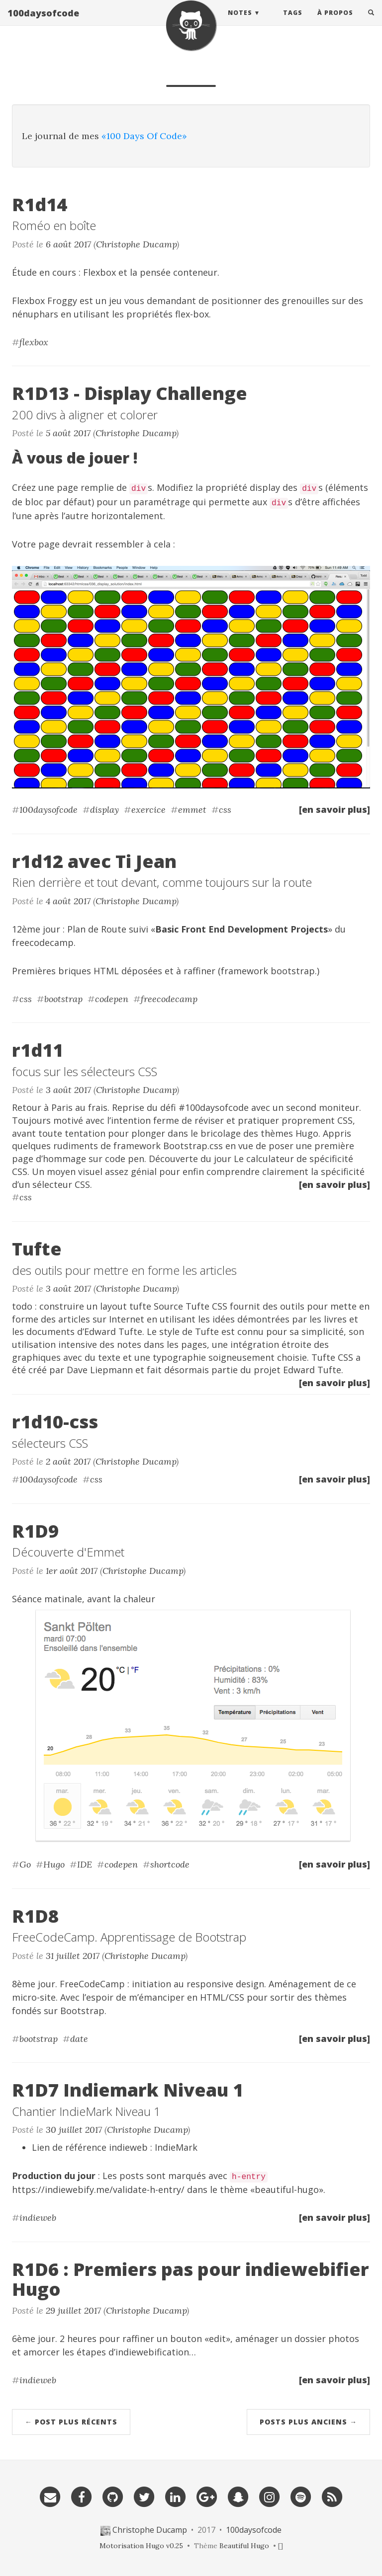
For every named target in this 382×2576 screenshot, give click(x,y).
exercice (148, 809)
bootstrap (63, 999)
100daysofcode (43, 22)
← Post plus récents (71, 2421)
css (225, 809)
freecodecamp (43, 942)
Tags (292, 22)
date (79, 2038)
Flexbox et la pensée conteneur (150, 272)
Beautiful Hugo (244, 2545)
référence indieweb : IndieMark (131, 2147)
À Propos (335, 22)
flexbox (33, 342)
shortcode (170, 1864)
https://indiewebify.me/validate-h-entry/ (98, 2189)
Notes (240, 22)
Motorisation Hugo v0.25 (141, 2545)
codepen (111, 999)
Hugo (54, 1864)
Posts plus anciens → (308, 2421)
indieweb (37, 2217)
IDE (84, 1864)
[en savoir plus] (334, 809)
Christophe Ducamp (136, 244)
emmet (192, 809)
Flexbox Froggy (44, 301)
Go (25, 1864)
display (104, 809)
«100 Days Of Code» (144, 136)
